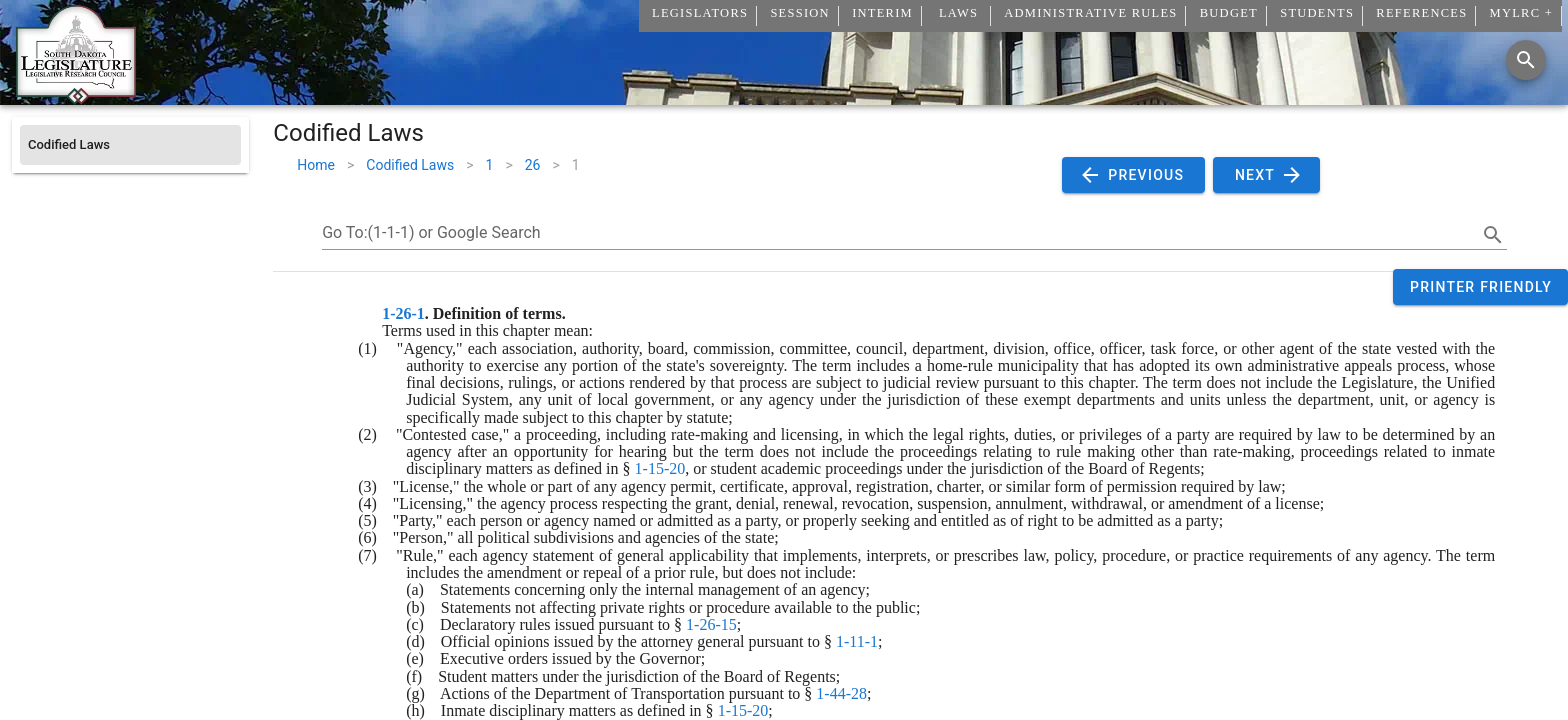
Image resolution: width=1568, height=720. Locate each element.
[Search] (1526, 60)
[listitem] (130, 145)
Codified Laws (410, 165)
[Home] (76, 97)
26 (533, 165)
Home (316, 165)
